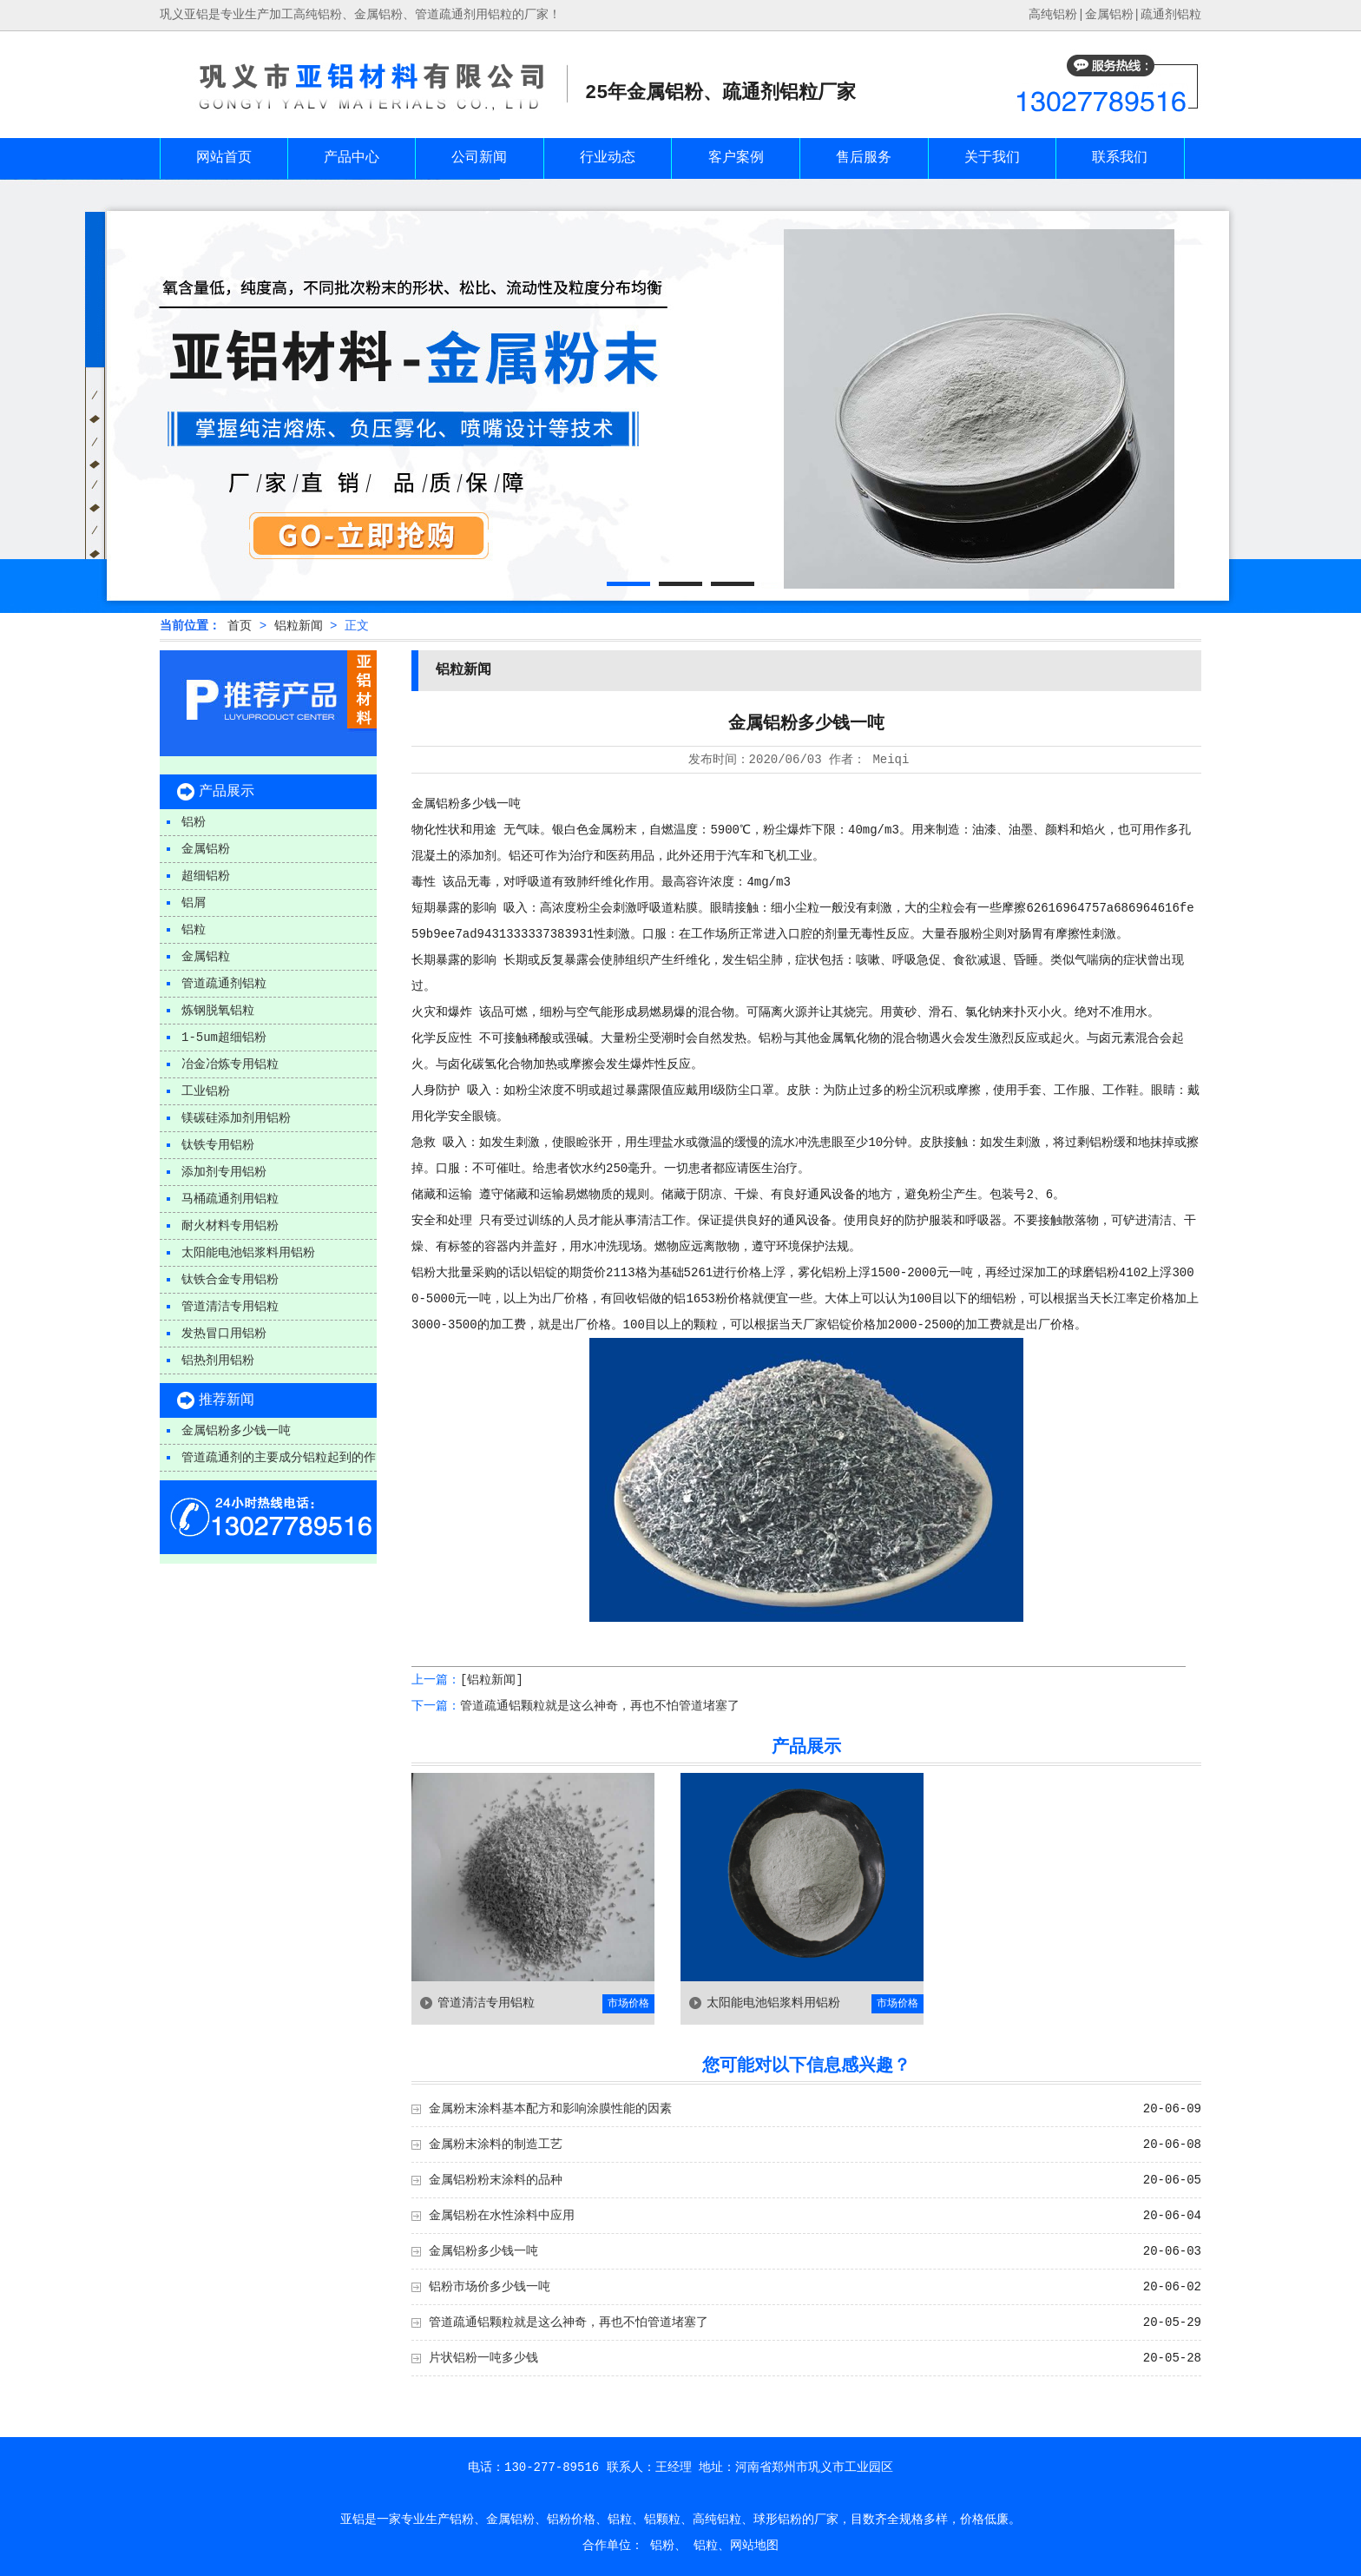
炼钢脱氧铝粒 (217, 1011)
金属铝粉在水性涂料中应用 (502, 2216)
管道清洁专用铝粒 (230, 1307)
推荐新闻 (226, 1400)
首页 (239, 626)
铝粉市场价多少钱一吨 (489, 2287)
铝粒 (193, 930)
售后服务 (863, 158)
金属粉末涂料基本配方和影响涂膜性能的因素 (550, 2109)
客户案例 (736, 158)
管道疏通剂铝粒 (223, 984)
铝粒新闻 (298, 626)
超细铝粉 (205, 876)
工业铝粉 (205, 1091)
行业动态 (607, 158)
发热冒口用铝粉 (223, 1334)
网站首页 (224, 158)
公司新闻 (479, 158)
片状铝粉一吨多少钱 (483, 2358)
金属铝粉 (1109, 15)
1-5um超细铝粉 (223, 1037)
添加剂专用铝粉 (223, 1172)
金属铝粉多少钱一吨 (236, 1431)
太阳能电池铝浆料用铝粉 (248, 1253)
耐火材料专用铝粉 (230, 1226)
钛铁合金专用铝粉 (230, 1280)
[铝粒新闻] (491, 1680)
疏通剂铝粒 (1171, 15)
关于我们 (992, 158)
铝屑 (193, 903)
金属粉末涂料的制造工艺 (495, 2144)
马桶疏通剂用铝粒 (230, 1199)
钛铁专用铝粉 (217, 1145)
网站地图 (754, 2546)
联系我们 (1119, 158)
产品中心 (351, 158)
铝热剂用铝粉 (217, 1360)
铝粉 (193, 822)
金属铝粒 (205, 957)
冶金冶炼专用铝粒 (230, 1064)
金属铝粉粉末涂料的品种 (495, 2180)
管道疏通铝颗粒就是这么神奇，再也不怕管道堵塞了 (600, 1706)
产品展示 (226, 792)
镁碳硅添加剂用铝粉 (236, 1118)
